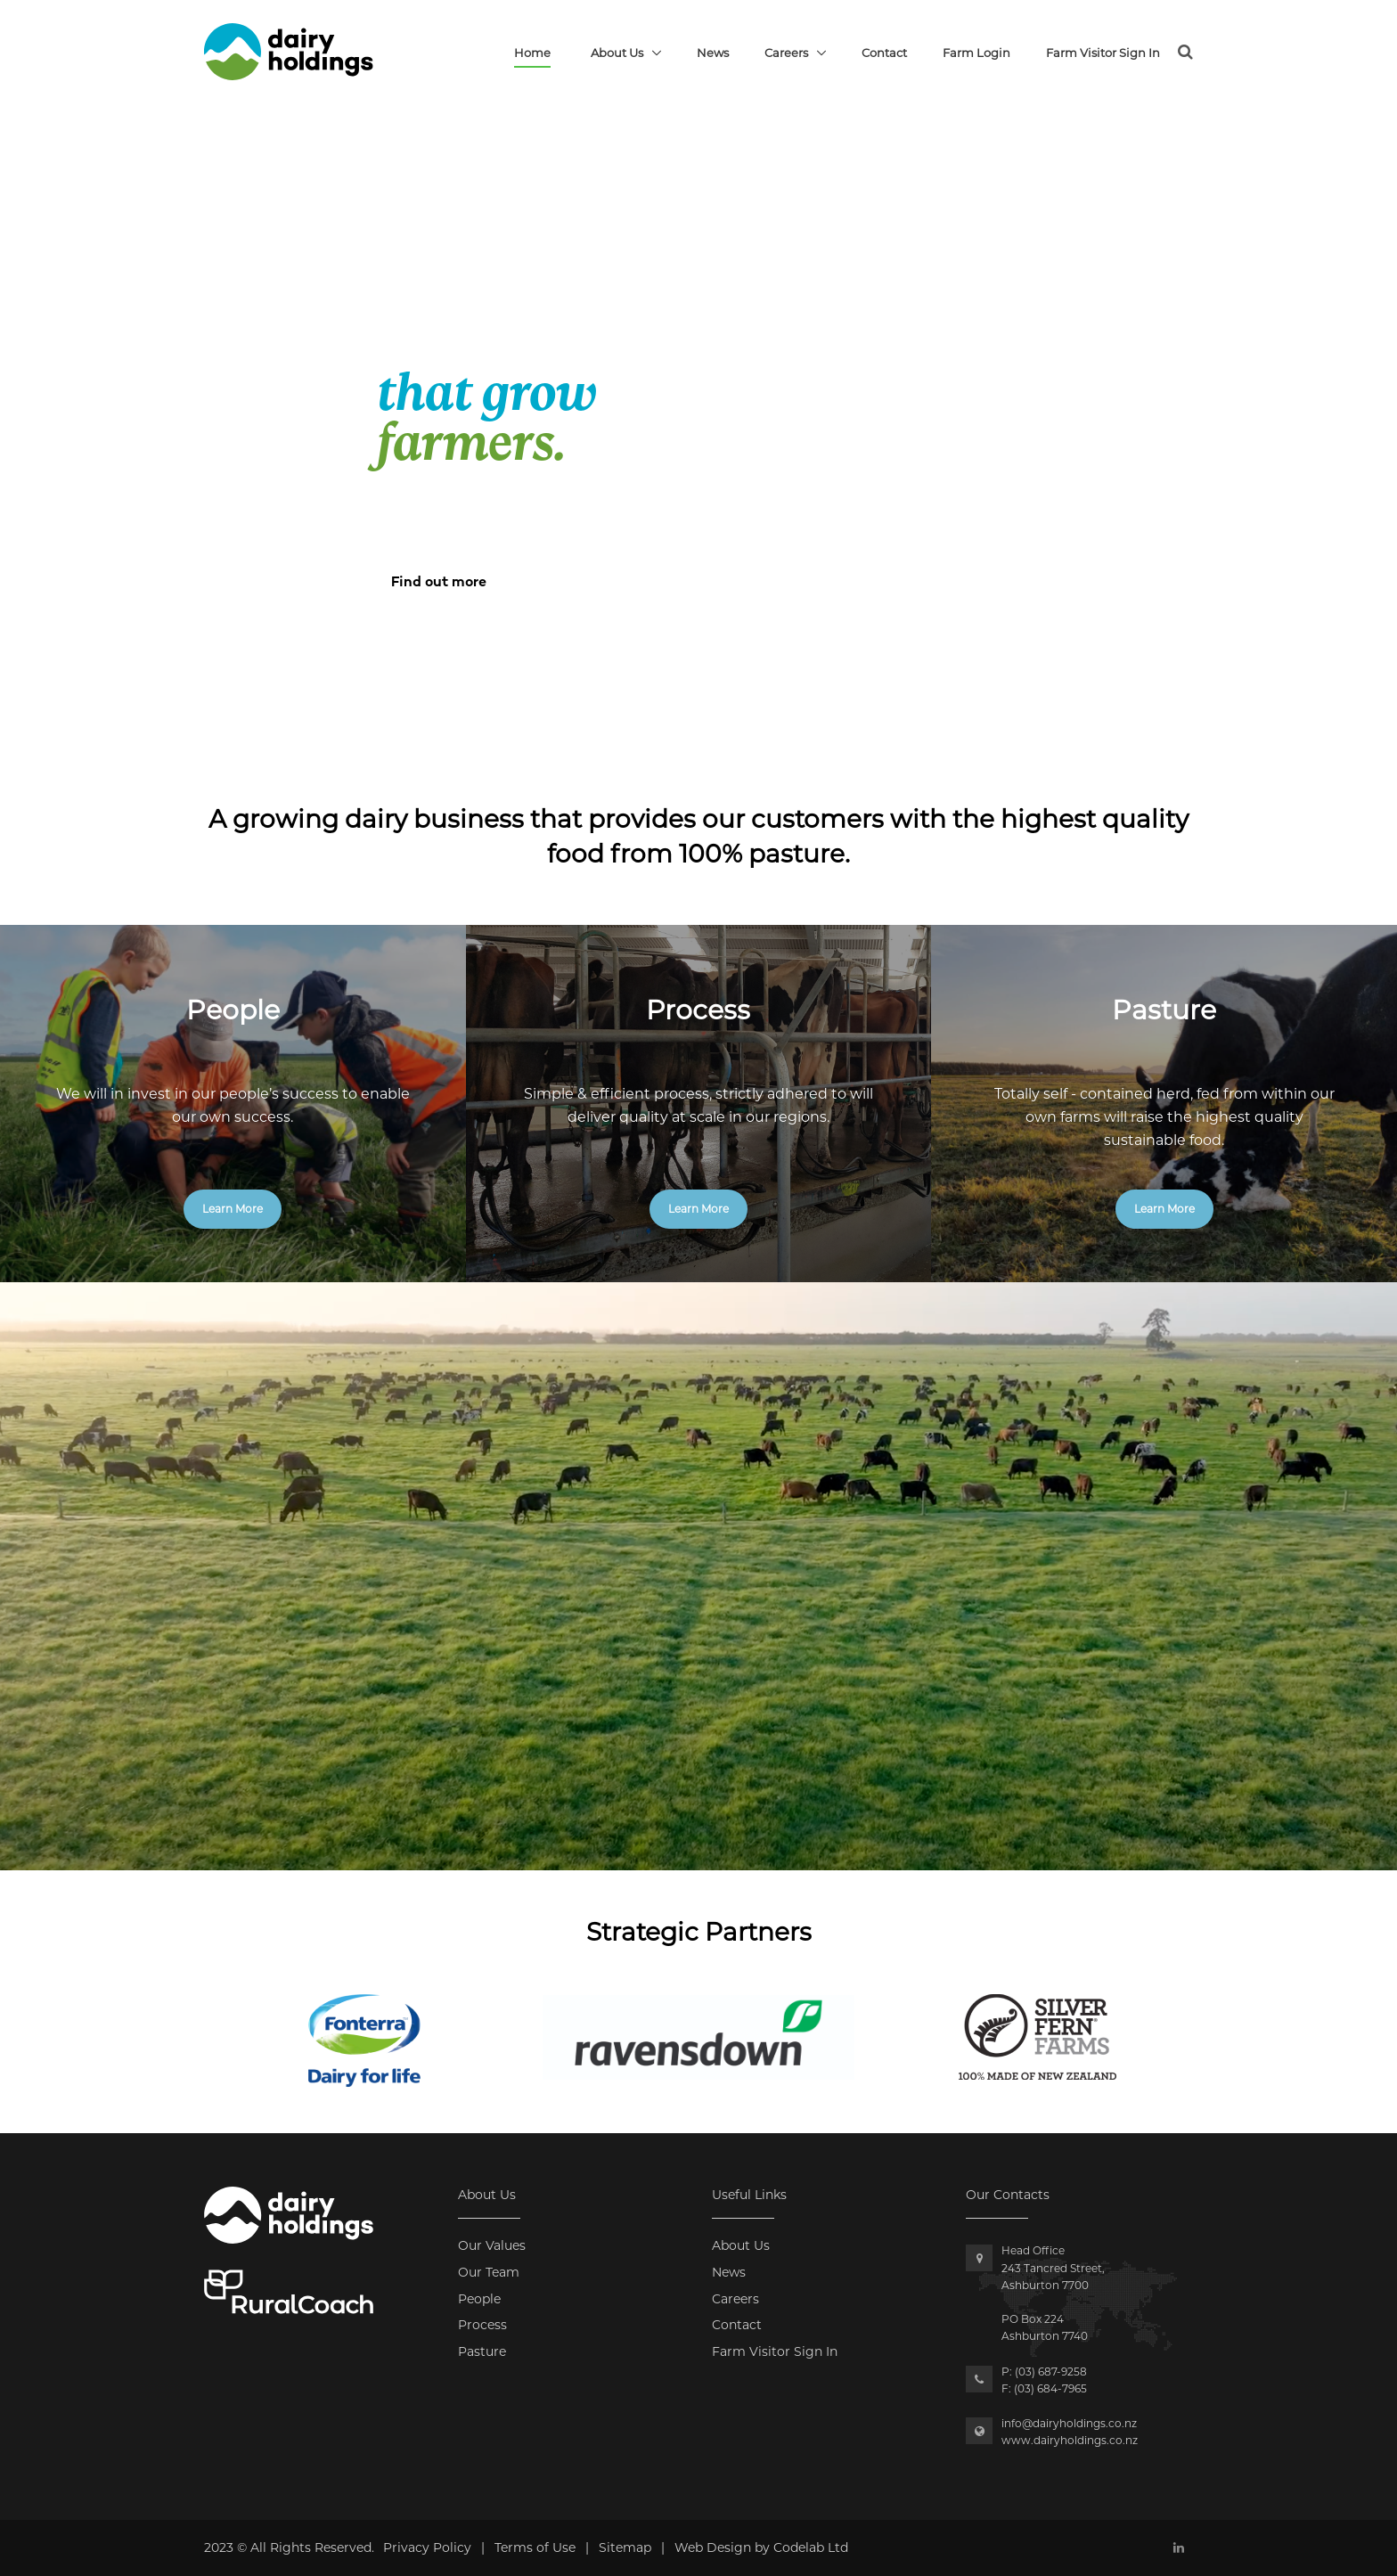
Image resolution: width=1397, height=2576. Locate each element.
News (713, 52)
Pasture (482, 2351)
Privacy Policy (427, 2547)
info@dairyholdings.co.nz (1069, 2423)
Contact (884, 52)
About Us (617, 52)
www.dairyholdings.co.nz (1069, 2440)
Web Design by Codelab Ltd (761, 2547)
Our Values (492, 2245)
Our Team (488, 2272)
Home (532, 52)
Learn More (232, 1208)
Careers (786, 52)
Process (482, 2325)
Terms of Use (535, 2547)
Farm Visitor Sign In (1103, 52)
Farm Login (976, 52)
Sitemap (625, 2547)
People (479, 2299)
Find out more (438, 583)
